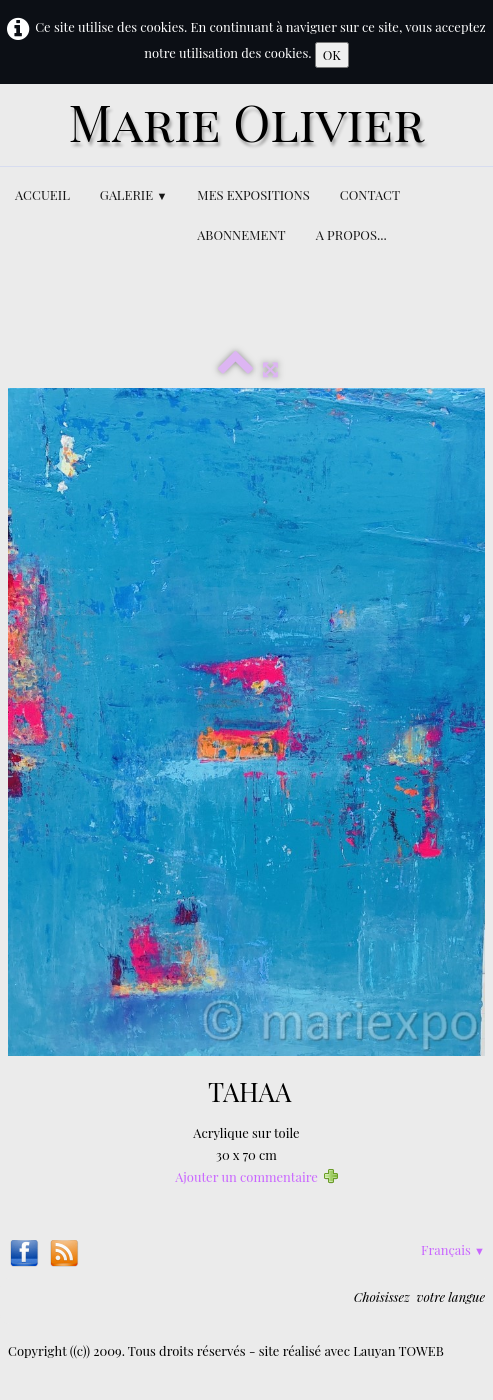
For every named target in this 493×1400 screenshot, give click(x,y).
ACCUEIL (42, 194)
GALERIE (134, 194)
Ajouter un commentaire (246, 1176)
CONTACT (370, 194)
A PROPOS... (351, 234)
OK (332, 54)
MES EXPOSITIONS (253, 194)
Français (453, 1249)
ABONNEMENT (241, 234)
